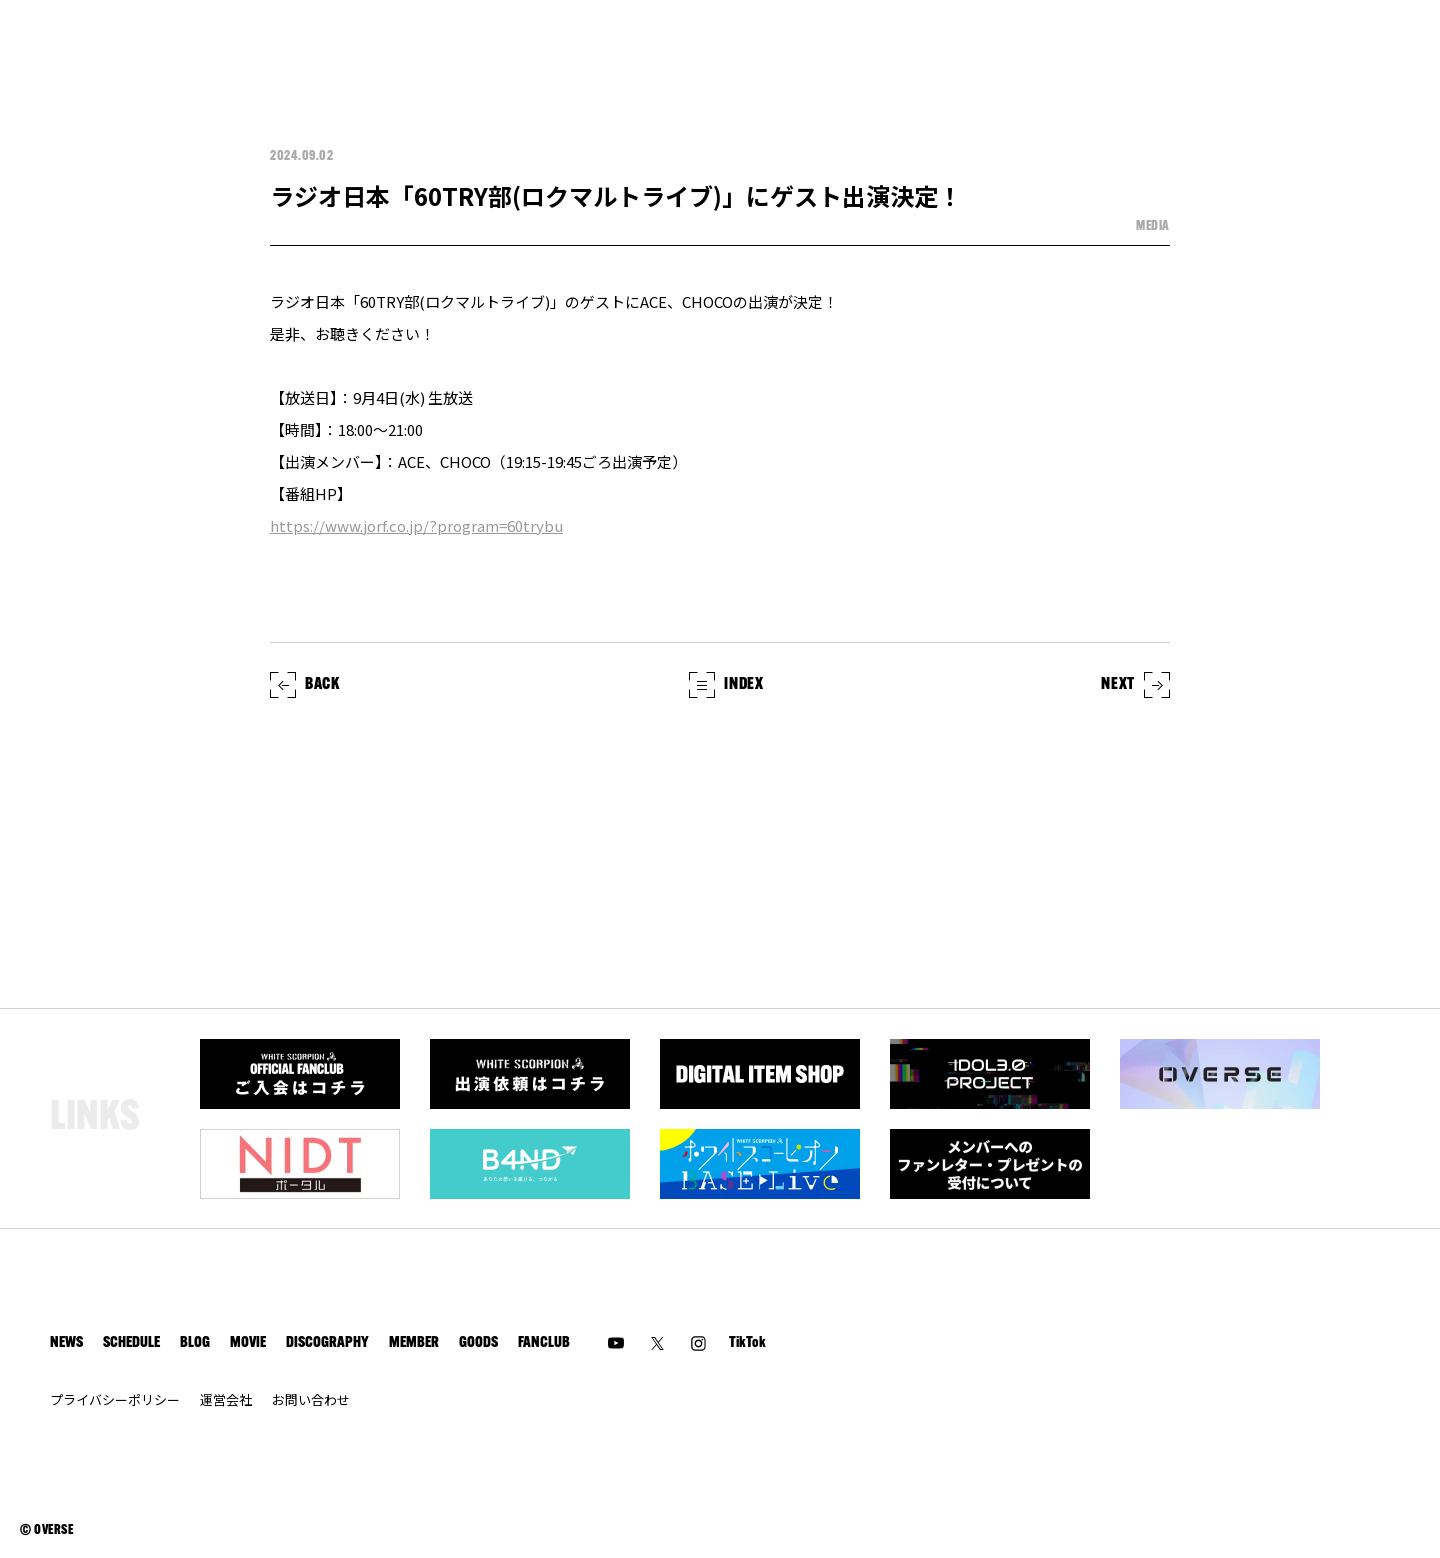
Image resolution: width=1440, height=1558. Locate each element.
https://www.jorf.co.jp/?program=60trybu (416, 525)
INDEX (726, 685)
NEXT (1135, 685)
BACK (305, 685)
